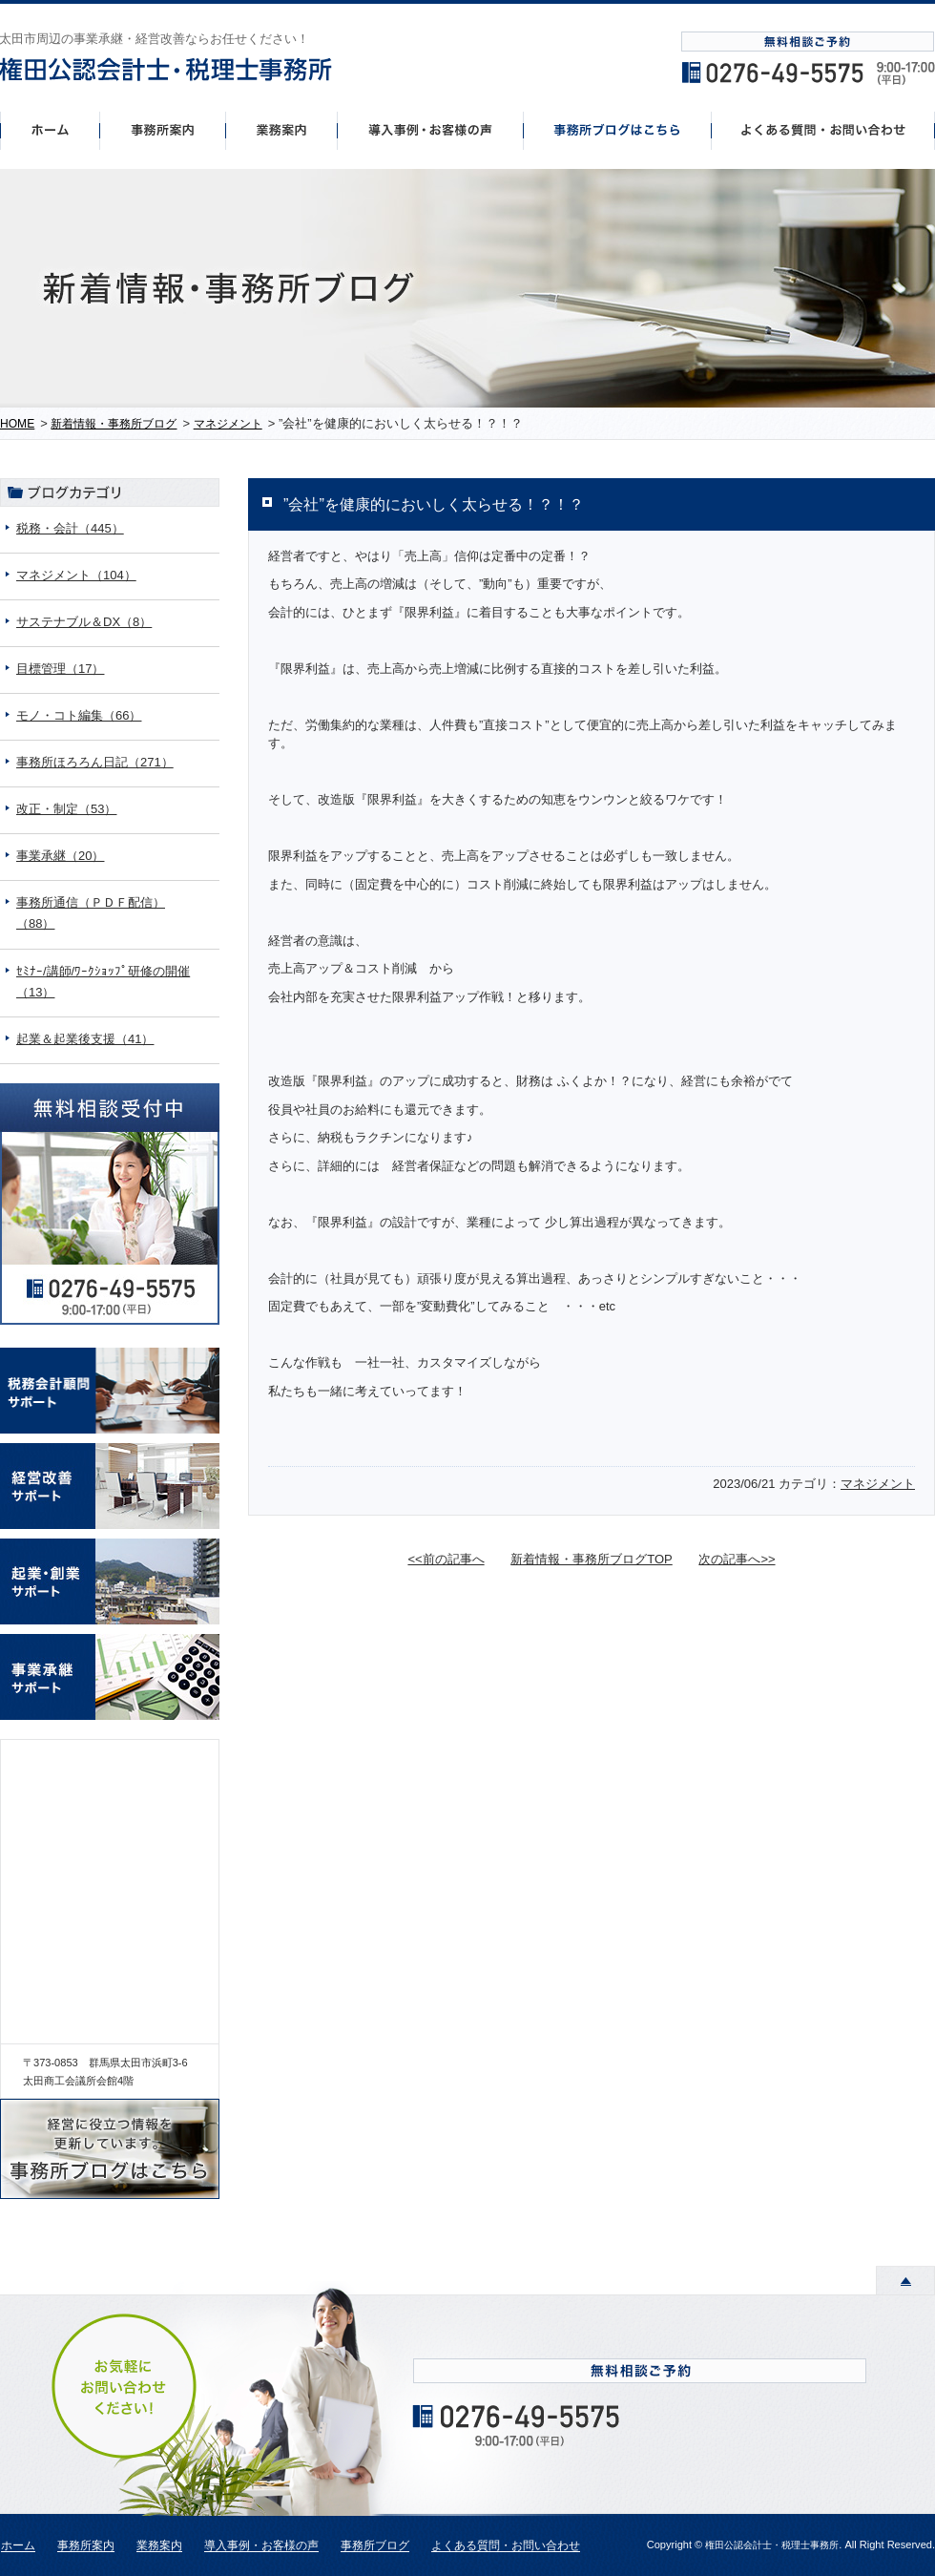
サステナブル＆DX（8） (84, 622)
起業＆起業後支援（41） (85, 1039)
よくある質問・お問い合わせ (505, 2546)
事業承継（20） (60, 855)
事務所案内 (162, 130)
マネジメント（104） (76, 575)
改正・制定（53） (66, 809)
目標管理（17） (60, 668)
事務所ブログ (375, 2546)
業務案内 (159, 2546)
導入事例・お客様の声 (431, 130)
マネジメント (878, 1483)
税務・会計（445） (70, 528)
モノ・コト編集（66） (78, 715)
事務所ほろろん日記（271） (95, 762)
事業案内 (281, 130)
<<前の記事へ (445, 1559)
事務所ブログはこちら (618, 130)
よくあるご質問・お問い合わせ (823, 130)
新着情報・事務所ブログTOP (591, 1559)
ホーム (49, 130)
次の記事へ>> (736, 1559)
